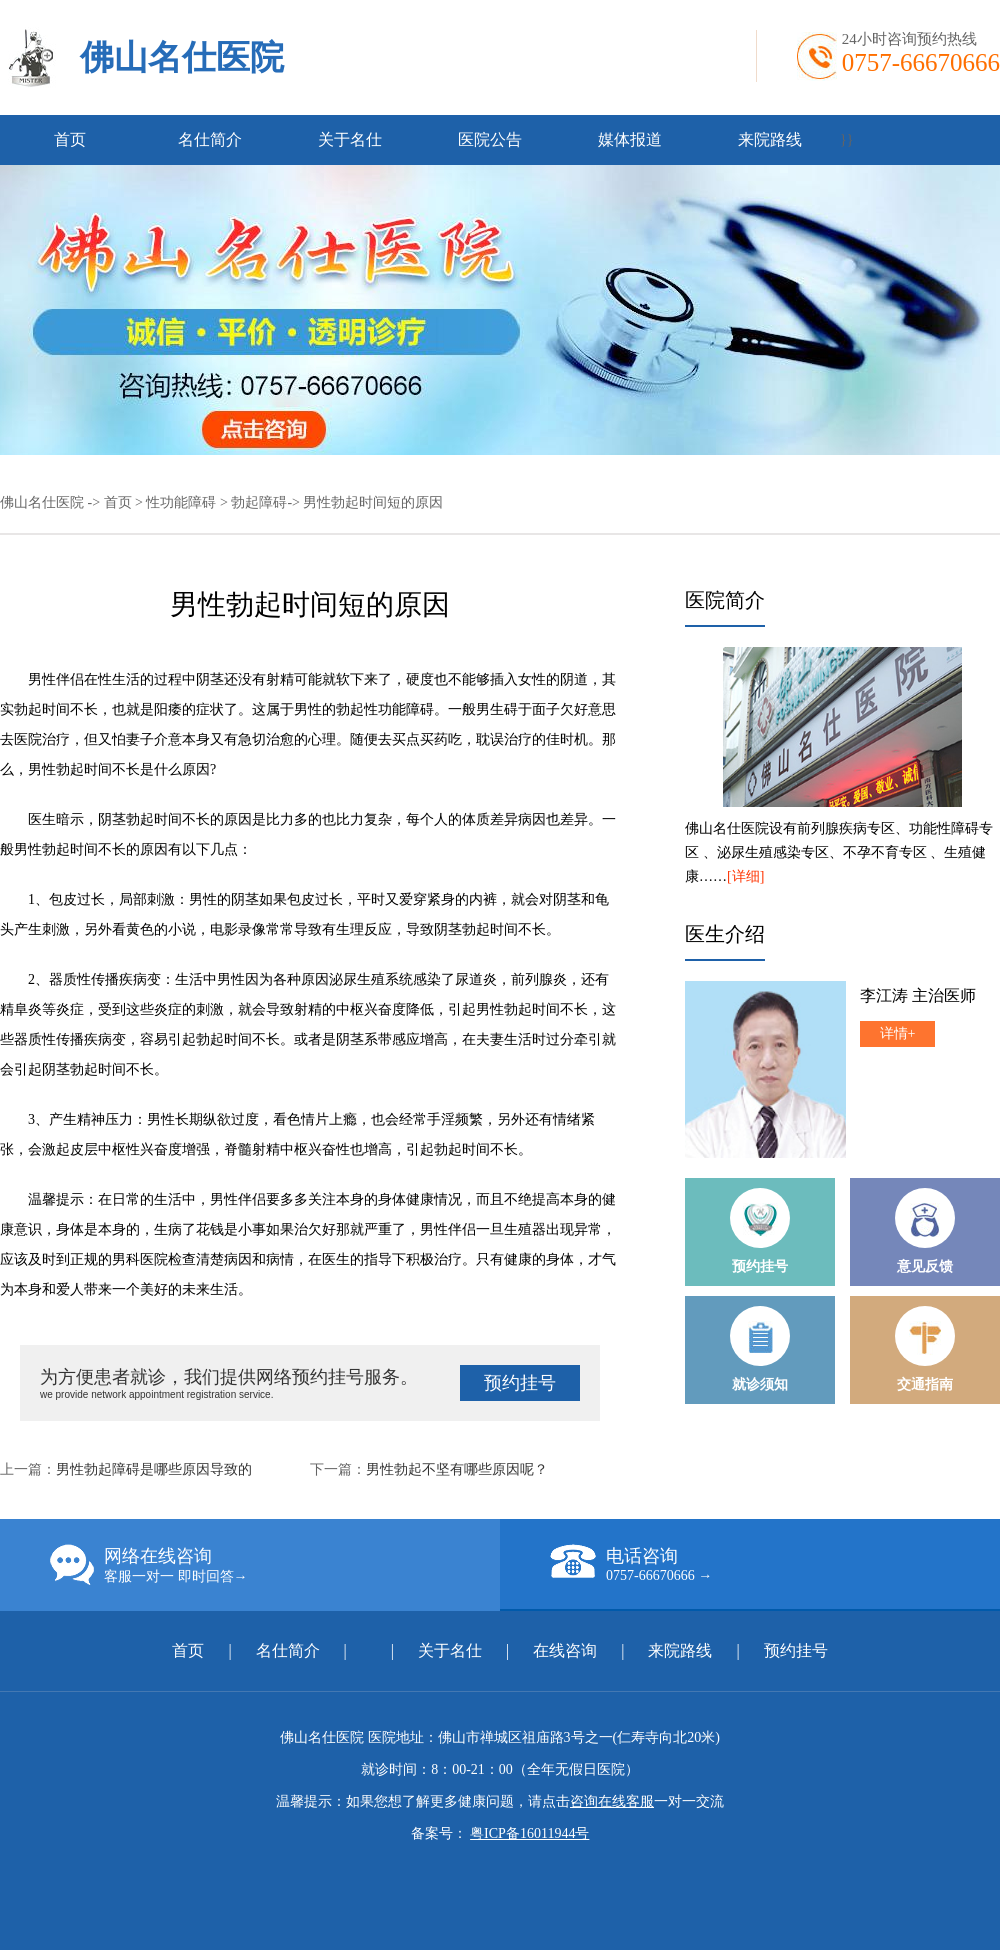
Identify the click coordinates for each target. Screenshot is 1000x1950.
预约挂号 (520, 1383)
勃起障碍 (259, 502)
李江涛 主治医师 (918, 995)
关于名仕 (350, 139)
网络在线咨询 (275, 1565)
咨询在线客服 (612, 1801)
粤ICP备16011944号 (529, 1833)
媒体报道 (630, 139)
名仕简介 (210, 139)
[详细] (745, 876)
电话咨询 (775, 1564)
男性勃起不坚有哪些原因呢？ (457, 1469)
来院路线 (770, 139)
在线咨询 (565, 1650)
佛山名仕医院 (182, 57)
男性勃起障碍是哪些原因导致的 (154, 1469)
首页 (70, 139)
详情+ (898, 1033)
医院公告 (490, 139)
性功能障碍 (181, 502)
